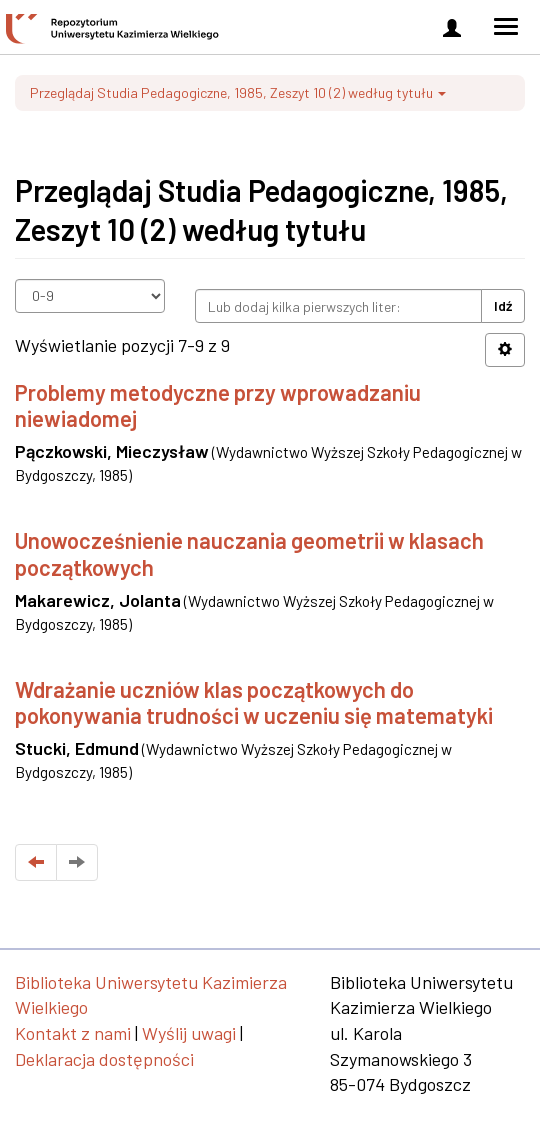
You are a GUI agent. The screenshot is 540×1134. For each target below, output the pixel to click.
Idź (503, 305)
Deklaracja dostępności (104, 1059)
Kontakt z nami (73, 1033)
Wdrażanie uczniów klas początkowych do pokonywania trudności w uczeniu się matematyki (254, 702)
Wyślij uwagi (189, 1033)
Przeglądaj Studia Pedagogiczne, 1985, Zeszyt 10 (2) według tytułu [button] (238, 92)
